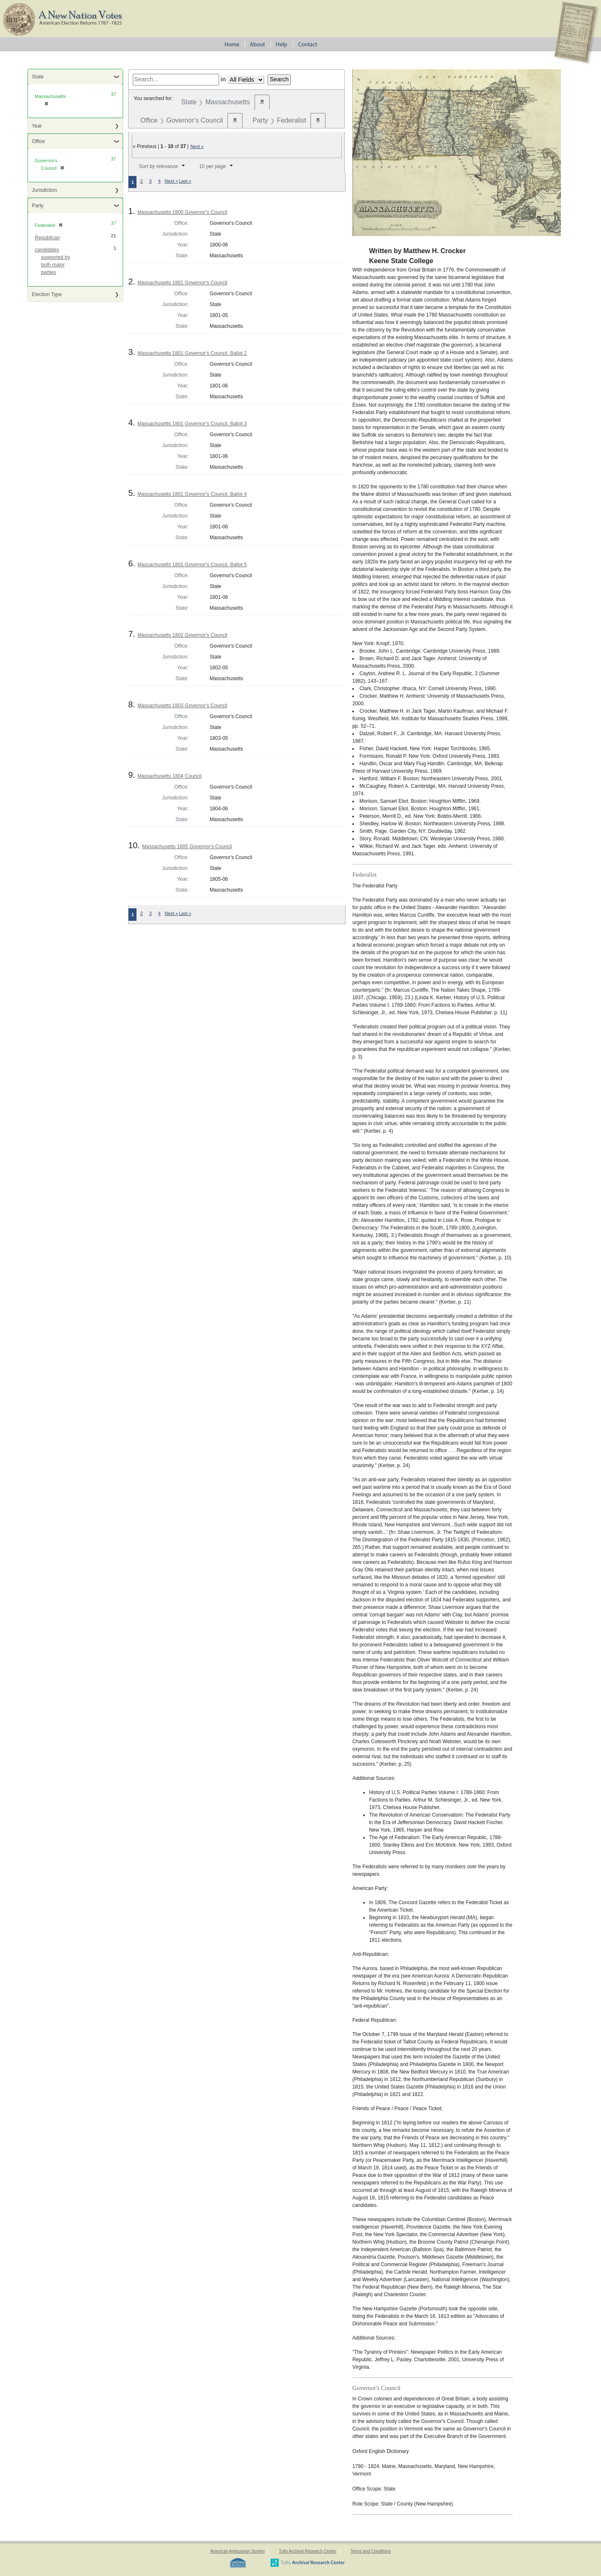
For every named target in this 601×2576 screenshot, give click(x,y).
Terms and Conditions (370, 2551)
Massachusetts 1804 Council (169, 776)
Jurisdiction (44, 190)
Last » (185, 180)
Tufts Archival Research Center (307, 2551)
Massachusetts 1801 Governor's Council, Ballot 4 (192, 494)
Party (37, 206)
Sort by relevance (158, 166)
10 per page (212, 166)
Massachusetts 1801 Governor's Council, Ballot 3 (192, 424)
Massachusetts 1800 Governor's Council (182, 212)
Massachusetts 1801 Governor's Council (182, 283)
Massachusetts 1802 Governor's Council (182, 635)
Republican (47, 238)
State (37, 77)
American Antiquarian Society (237, 2551)
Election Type (47, 294)
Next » (197, 146)
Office (38, 141)
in (223, 79)
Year (37, 126)
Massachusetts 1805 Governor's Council (187, 846)
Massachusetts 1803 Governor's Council (182, 706)
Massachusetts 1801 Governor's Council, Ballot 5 (192, 565)
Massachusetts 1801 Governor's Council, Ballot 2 (192, 353)
